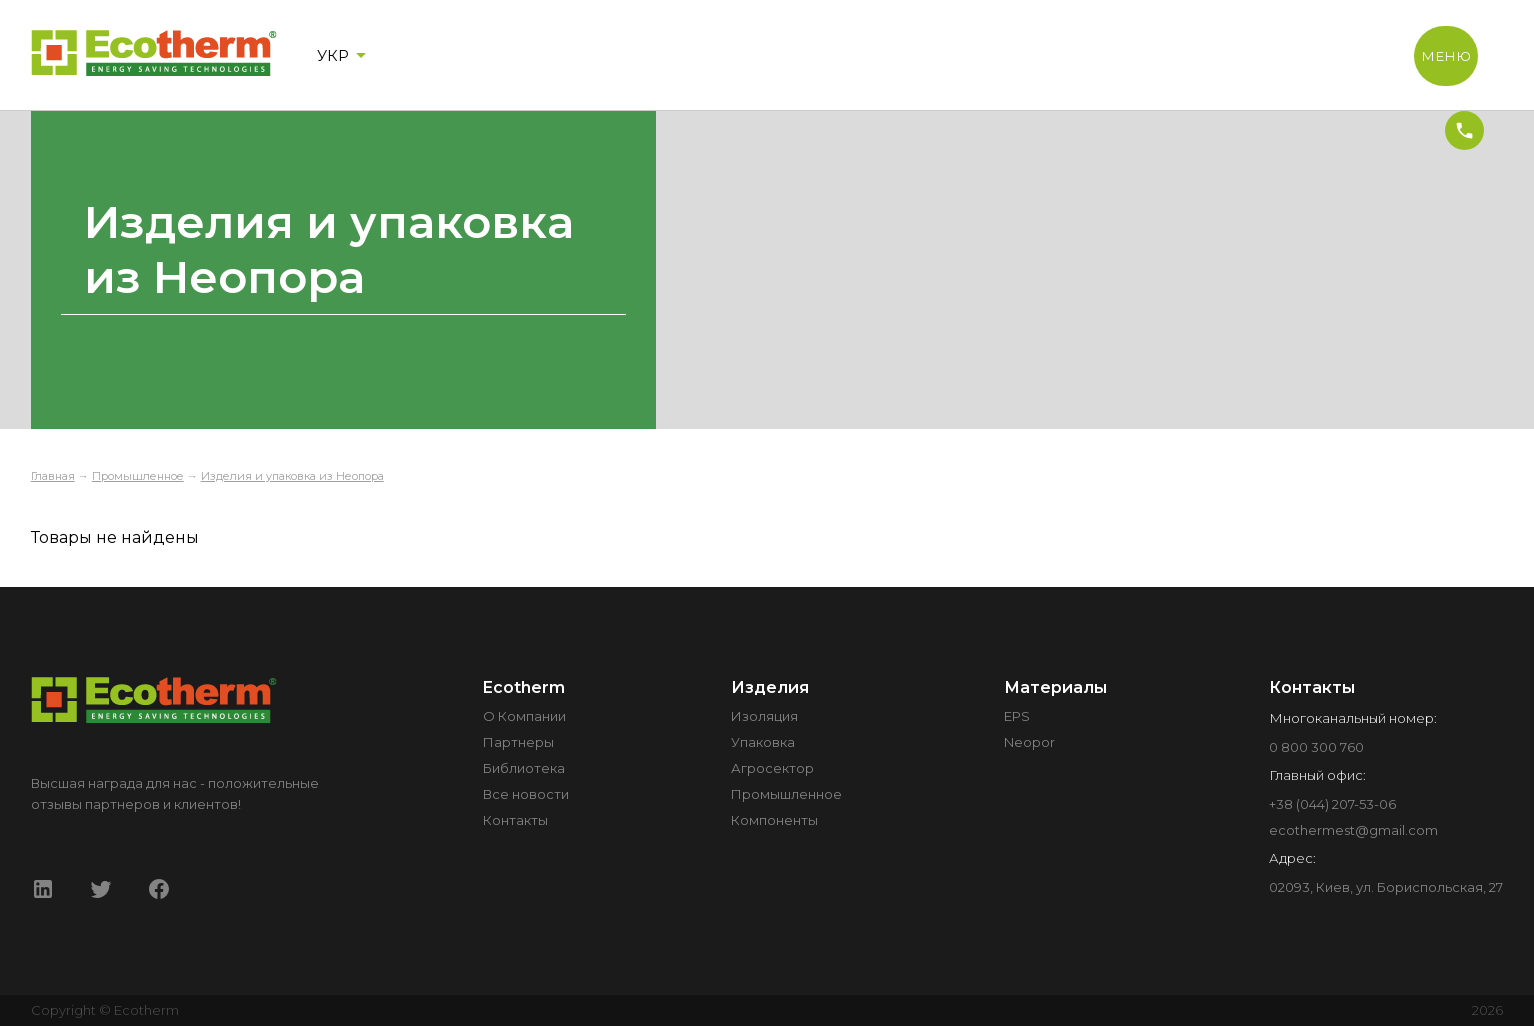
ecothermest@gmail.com (1353, 830)
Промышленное (138, 476)
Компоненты (774, 820)
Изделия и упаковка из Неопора (292, 476)
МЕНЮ (1446, 56)
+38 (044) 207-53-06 (1332, 804)
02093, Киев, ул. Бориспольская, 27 (1386, 887)
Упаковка (763, 742)
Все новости (526, 794)
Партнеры (518, 742)
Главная (53, 476)
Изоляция (764, 716)
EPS (1017, 716)
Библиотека (524, 768)
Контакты (515, 820)
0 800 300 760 (1316, 747)
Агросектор (772, 768)
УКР (345, 55)
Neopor (1029, 742)
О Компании (524, 716)
